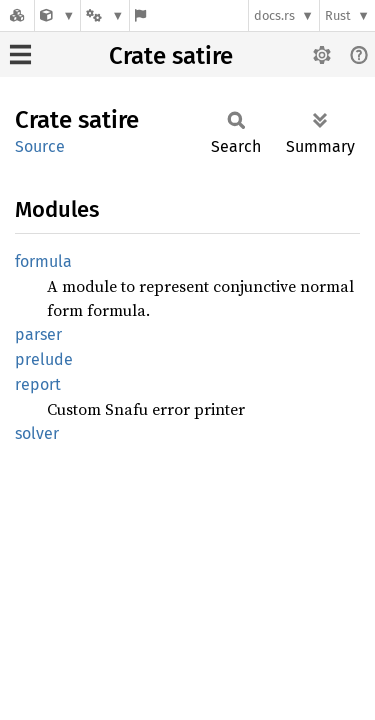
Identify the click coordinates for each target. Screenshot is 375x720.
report (38, 384)
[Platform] (105, 15)
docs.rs (274, 15)
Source (40, 146)
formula (43, 261)
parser (38, 334)
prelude (44, 359)
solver (37, 433)
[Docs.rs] (17, 15)
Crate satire (171, 56)
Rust (338, 15)
